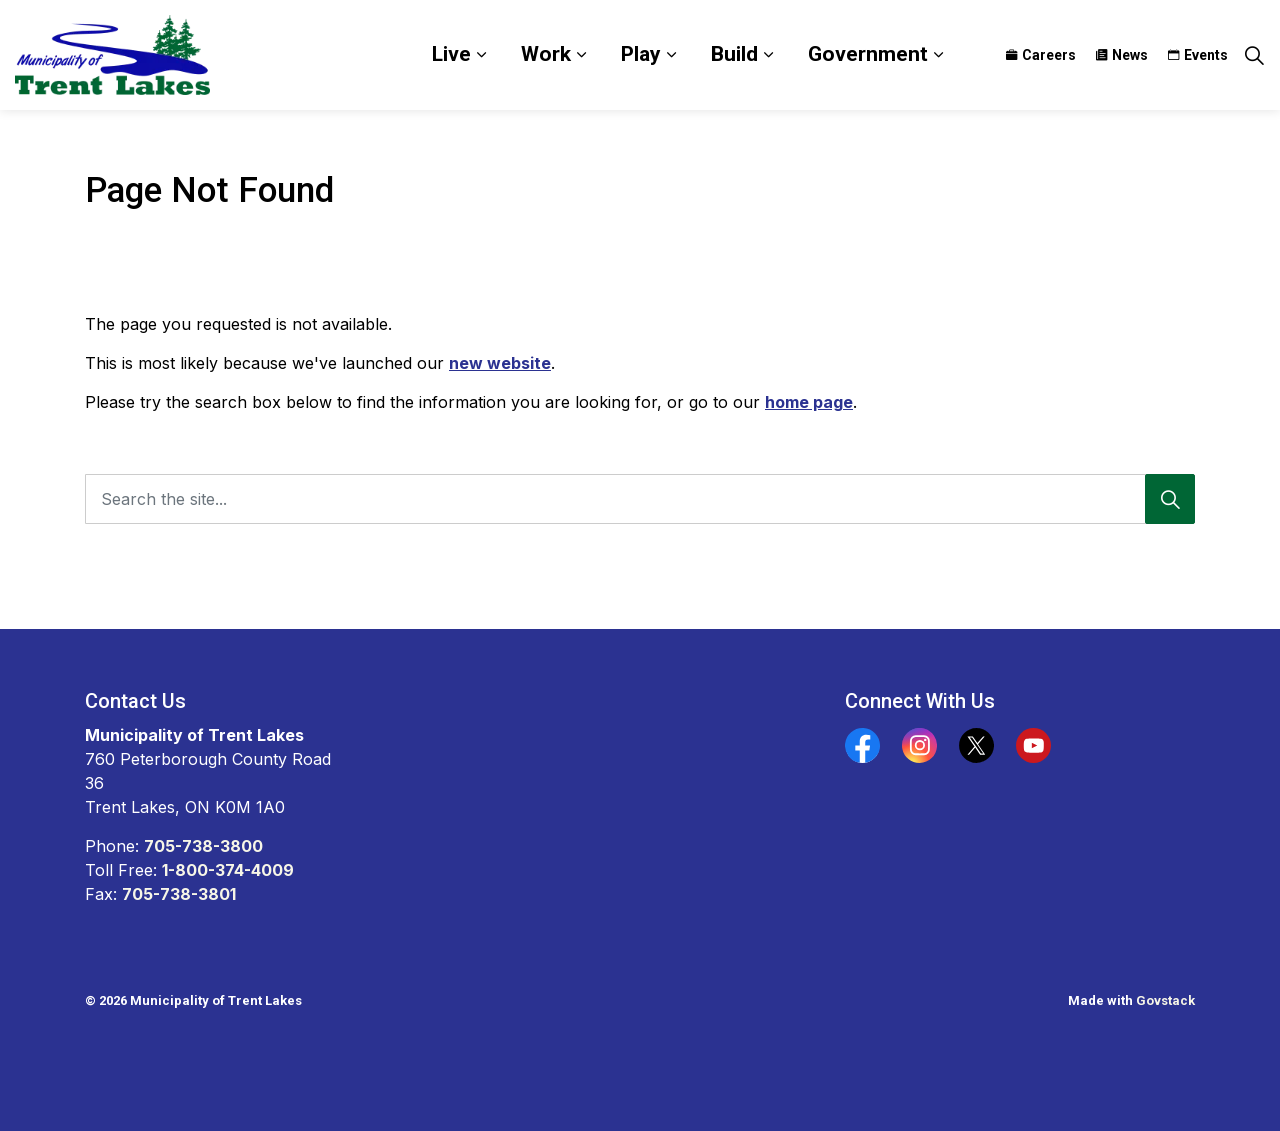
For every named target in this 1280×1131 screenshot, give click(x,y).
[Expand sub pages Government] (938, 55)
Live (451, 54)
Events (1198, 55)
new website (500, 363)
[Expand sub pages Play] (671, 55)
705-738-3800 (203, 846)
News (1122, 55)
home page (809, 402)
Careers (1041, 55)
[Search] (1170, 499)
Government (868, 54)
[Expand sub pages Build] (768, 55)
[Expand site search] (1254, 55)
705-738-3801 (179, 894)
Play (641, 54)
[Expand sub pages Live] (481, 55)
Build (734, 54)
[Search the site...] (640, 499)
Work (546, 54)
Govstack (1165, 1000)
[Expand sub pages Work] (581, 55)
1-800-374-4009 (228, 870)
